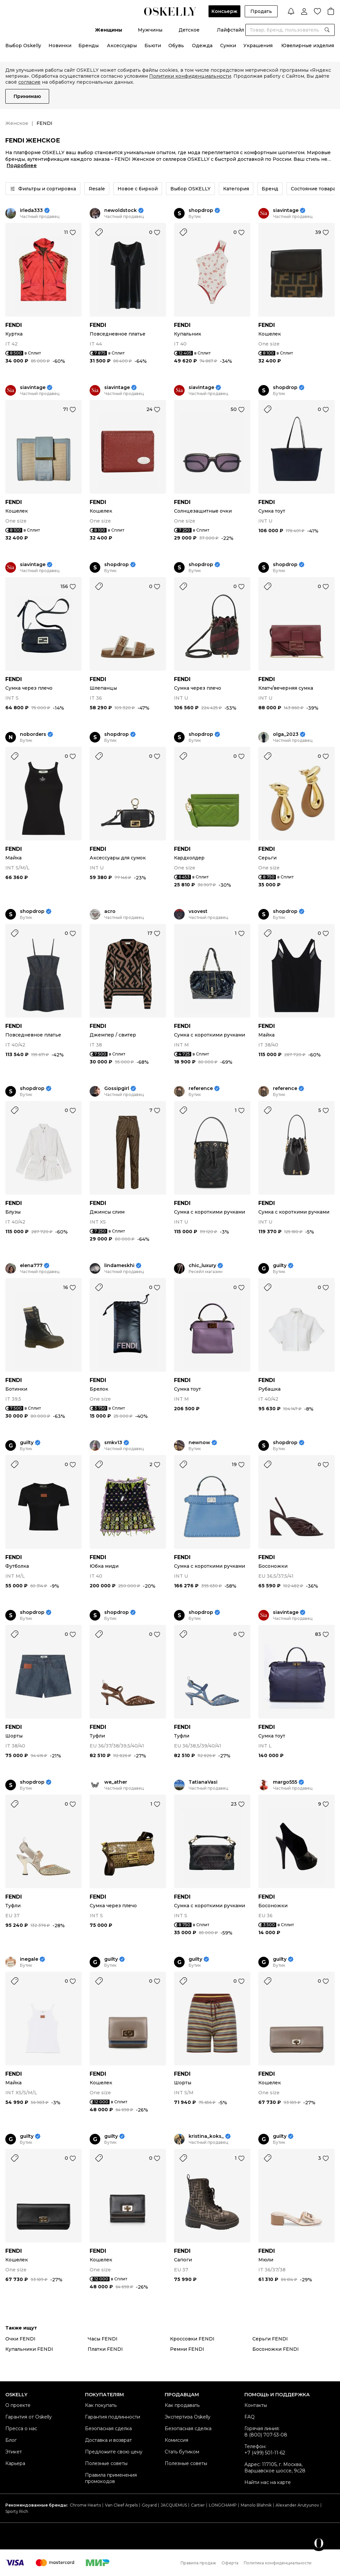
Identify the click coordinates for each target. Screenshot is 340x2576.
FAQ (249, 2417)
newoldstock (120, 210)
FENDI (13, 325)
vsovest (198, 911)
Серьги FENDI (270, 2339)
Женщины (108, 30)
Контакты (255, 2405)
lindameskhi (119, 1265)
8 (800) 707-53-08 (265, 2435)
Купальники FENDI (29, 2349)
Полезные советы (106, 2463)
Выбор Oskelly (23, 46)
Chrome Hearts (85, 2505)
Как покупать (101, 2405)
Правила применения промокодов (111, 2478)
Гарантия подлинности (112, 2417)
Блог (11, 2440)
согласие (29, 82)
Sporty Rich (16, 2511)
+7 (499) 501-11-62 (264, 2453)
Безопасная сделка (108, 2428)
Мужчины (150, 30)
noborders (33, 734)
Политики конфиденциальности (190, 76)
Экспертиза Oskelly (188, 2417)
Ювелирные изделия (307, 46)
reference (201, 1088)
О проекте (18, 2405)
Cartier (198, 2505)
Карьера (15, 2463)
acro (110, 911)
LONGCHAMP (223, 2505)
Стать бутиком (182, 2452)
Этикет (13, 2452)
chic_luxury (202, 1265)
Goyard (149, 2505)
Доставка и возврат (108, 2440)
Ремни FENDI (187, 2349)
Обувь (176, 46)
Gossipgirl (116, 1088)
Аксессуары (122, 46)
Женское (16, 123)
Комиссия (176, 2440)
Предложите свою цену (113, 2452)
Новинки (59, 46)
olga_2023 (285, 734)
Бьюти (152, 46)
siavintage (285, 210)
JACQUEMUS (174, 2505)
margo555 (285, 1782)
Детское (189, 30)
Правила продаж (198, 2562)
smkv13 (113, 1442)
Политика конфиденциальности (277, 2562)
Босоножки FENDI (275, 2349)
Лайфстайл (230, 30)
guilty (280, 1265)
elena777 (31, 1265)
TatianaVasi (203, 1782)
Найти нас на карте (267, 2482)
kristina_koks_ (206, 2136)
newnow (199, 1442)
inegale (29, 1959)
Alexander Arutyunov (297, 2505)
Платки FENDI (105, 2349)
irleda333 (31, 210)
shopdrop (201, 210)
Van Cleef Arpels (121, 2505)
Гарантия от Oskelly (28, 2417)
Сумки (228, 46)
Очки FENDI (20, 2339)
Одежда (202, 46)
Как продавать (182, 2405)
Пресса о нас (21, 2428)
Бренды (88, 46)
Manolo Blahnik (256, 2505)
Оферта (229, 2562)
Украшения (258, 46)
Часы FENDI (103, 2339)
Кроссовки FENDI (192, 2339)
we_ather (115, 1782)
